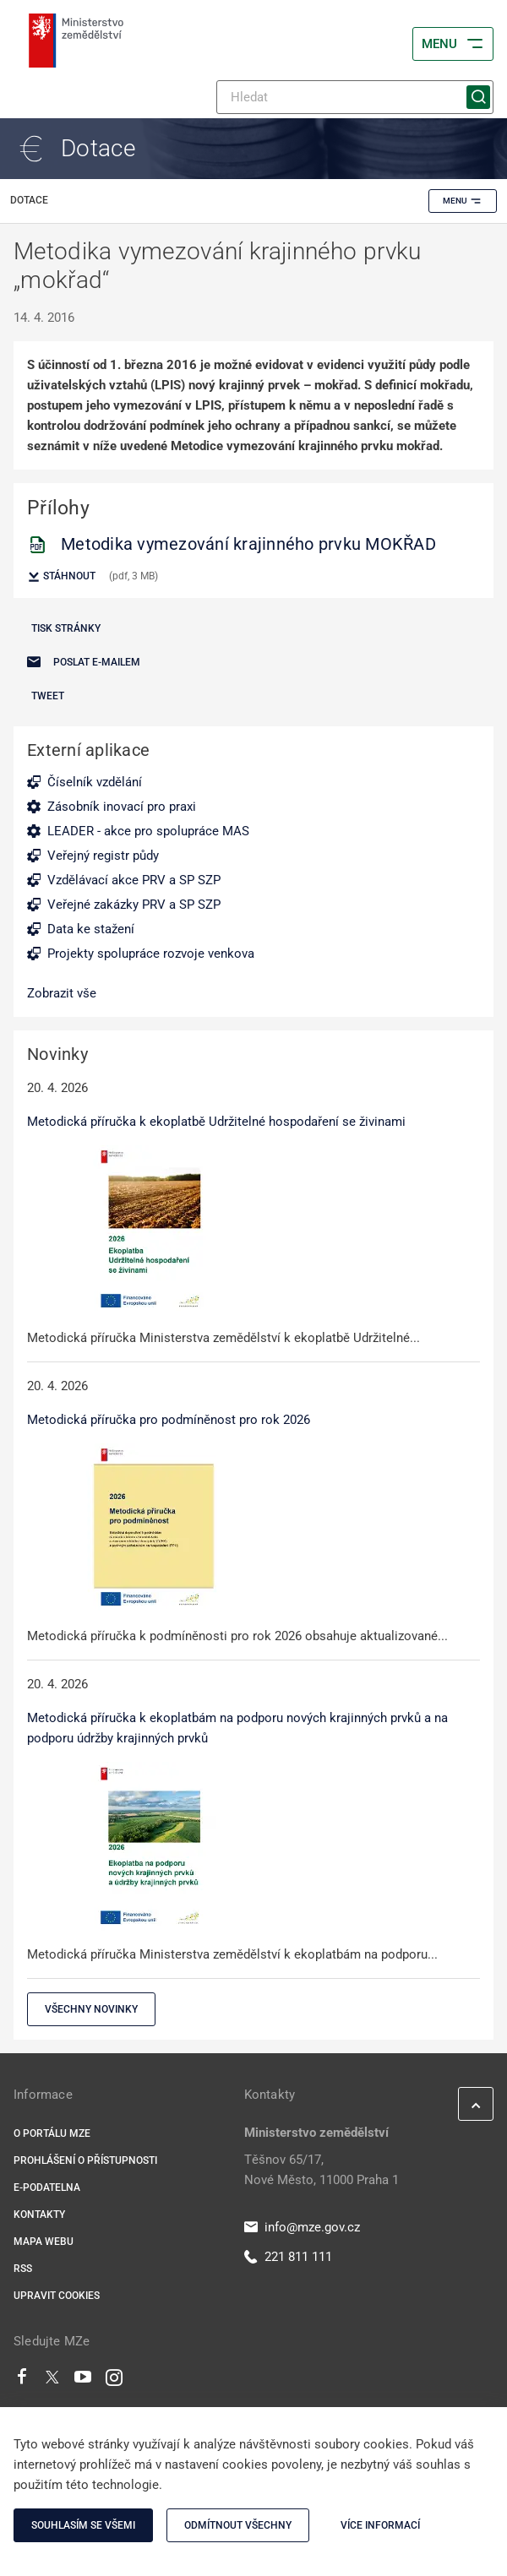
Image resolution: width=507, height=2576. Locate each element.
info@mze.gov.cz (302, 2227)
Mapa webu (44, 2241)
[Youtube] (83, 2381)
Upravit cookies (57, 2296)
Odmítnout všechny (238, 2525)
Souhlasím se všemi (83, 2525)
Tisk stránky (66, 628)
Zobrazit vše (61, 993)
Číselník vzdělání (94, 782)
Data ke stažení (90, 929)
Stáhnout (61, 577)
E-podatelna (47, 2187)
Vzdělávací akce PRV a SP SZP (134, 880)
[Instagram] (114, 2381)
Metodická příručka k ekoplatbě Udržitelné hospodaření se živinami (216, 1121)
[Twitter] (52, 2381)
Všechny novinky (91, 2009)
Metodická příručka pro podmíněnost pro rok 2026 (168, 1419)
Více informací (380, 2525)
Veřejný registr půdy (103, 855)
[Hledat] (354, 97)
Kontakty (39, 2214)
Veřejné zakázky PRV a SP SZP (134, 904)
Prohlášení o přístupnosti (85, 2160)
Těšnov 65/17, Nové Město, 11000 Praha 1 (321, 2169)
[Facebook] (22, 2381)
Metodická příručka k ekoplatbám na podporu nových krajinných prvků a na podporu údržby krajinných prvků (237, 1728)
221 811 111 (288, 2256)
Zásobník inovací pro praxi (121, 806)
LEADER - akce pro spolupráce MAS (148, 831)
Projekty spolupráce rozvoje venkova (150, 953)
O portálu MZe (52, 2133)
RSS (23, 2268)
